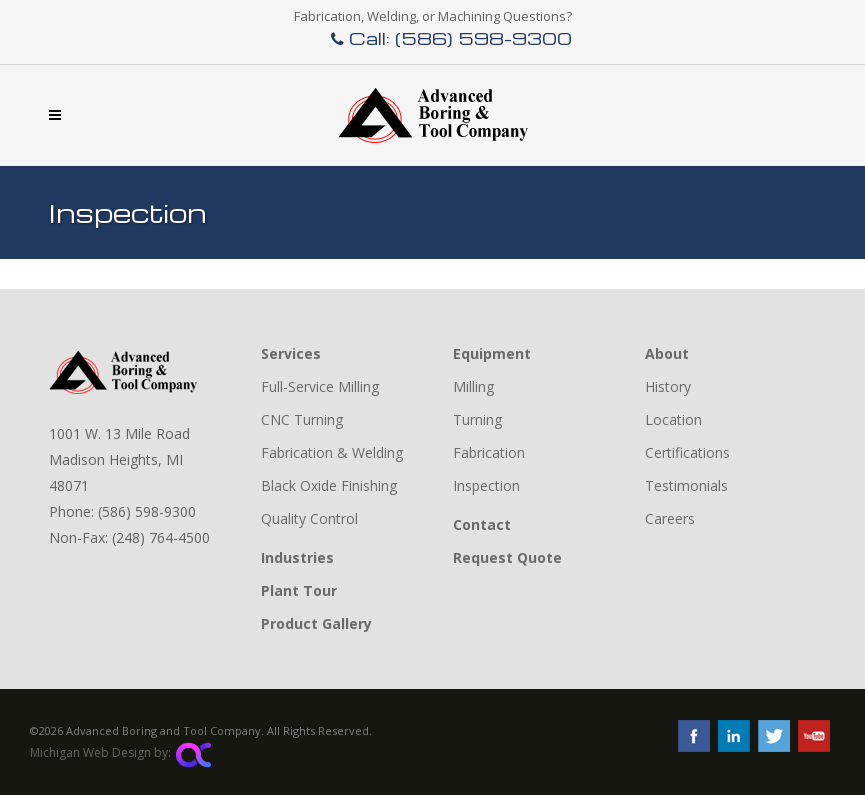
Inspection (486, 485)
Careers (670, 518)
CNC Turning (302, 419)
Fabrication (489, 452)
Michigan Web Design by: (120, 752)
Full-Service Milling (320, 386)
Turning (477, 419)
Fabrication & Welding (332, 452)
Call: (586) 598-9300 (451, 37)
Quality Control (309, 518)
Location (673, 419)
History (668, 386)
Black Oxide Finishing (329, 485)
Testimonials (686, 485)
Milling (473, 386)
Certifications (687, 452)
